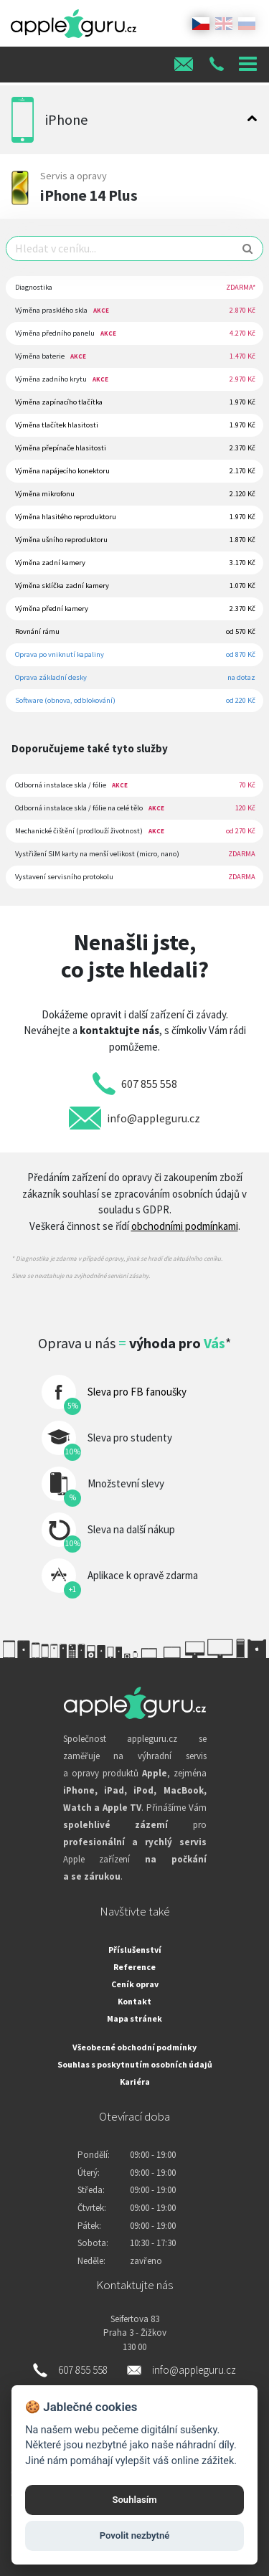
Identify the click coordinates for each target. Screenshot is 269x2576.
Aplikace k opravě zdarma (143, 1575)
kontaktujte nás (119, 1030)
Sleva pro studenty (130, 1437)
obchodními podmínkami (184, 1226)
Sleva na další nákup (131, 1529)
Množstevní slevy (126, 1483)
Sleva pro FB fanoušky (137, 1391)
